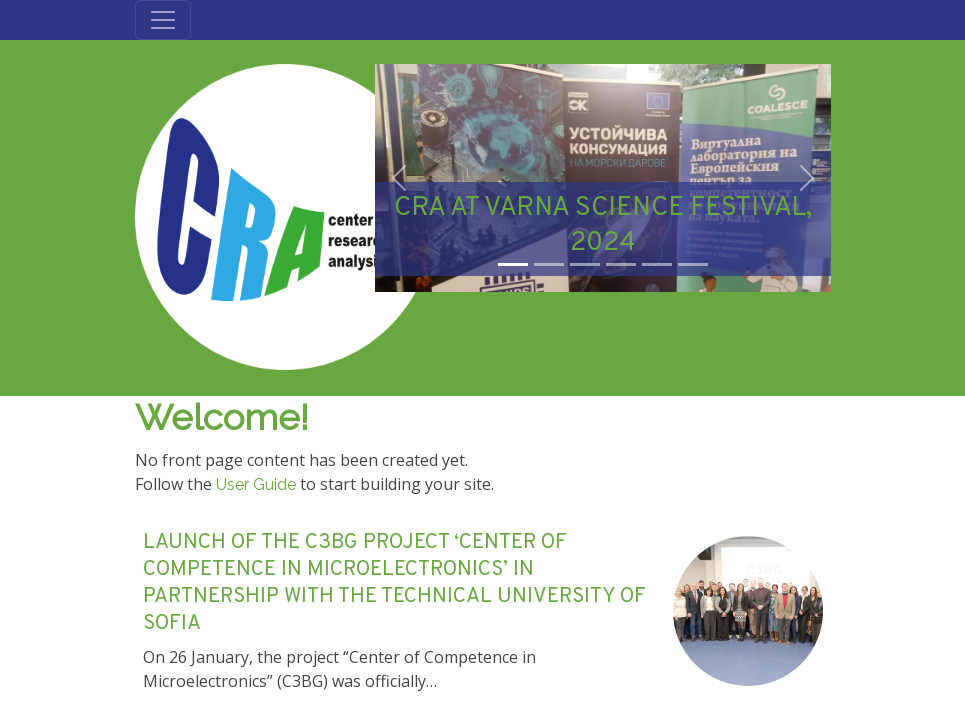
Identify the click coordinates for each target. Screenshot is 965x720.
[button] (399, 178)
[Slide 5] (657, 264)
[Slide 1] (513, 264)
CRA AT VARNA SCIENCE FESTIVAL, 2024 (603, 226)
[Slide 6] (693, 264)
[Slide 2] (549, 264)
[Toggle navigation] (163, 20)
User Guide (256, 484)
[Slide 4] (621, 264)
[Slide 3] (585, 264)
